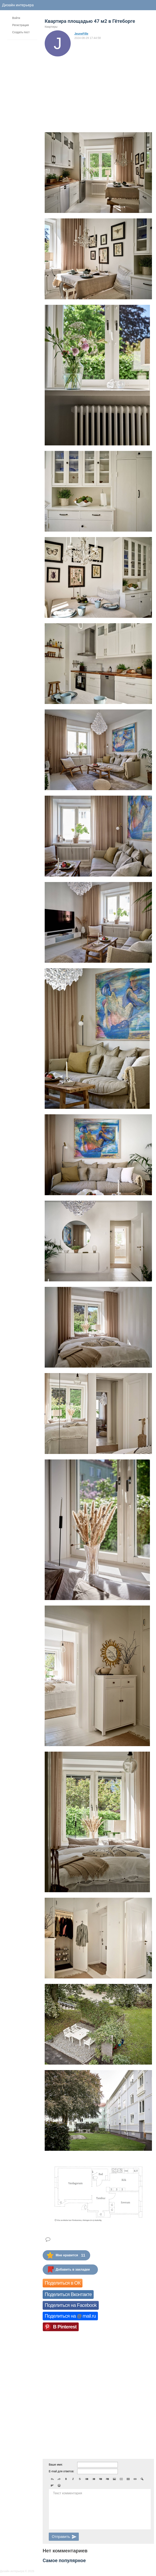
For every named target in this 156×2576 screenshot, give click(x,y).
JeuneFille (81, 33)
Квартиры (51, 26)
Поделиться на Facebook (71, 2305)
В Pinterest (65, 2326)
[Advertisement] (98, 87)
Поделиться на (70, 2316)
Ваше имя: (56, 2464)
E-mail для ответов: (61, 2471)
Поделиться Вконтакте (68, 2294)
